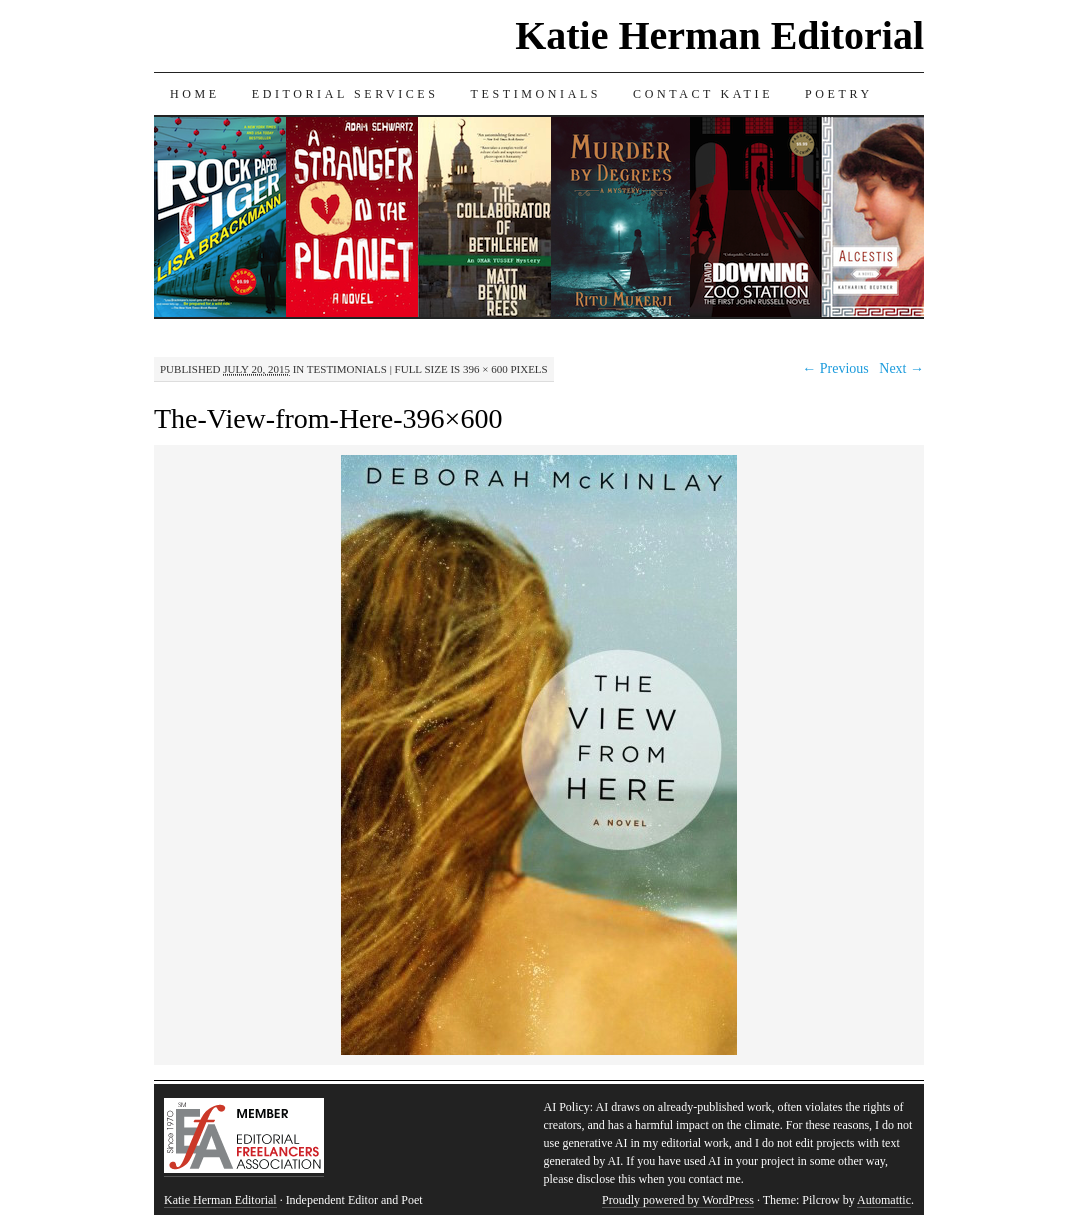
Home (195, 94)
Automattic (884, 1200)
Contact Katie (703, 94)
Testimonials (536, 94)
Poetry (839, 94)
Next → (901, 368)
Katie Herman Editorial (719, 35)
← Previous (835, 368)
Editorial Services (345, 94)
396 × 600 (485, 369)
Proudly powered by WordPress (678, 1200)
